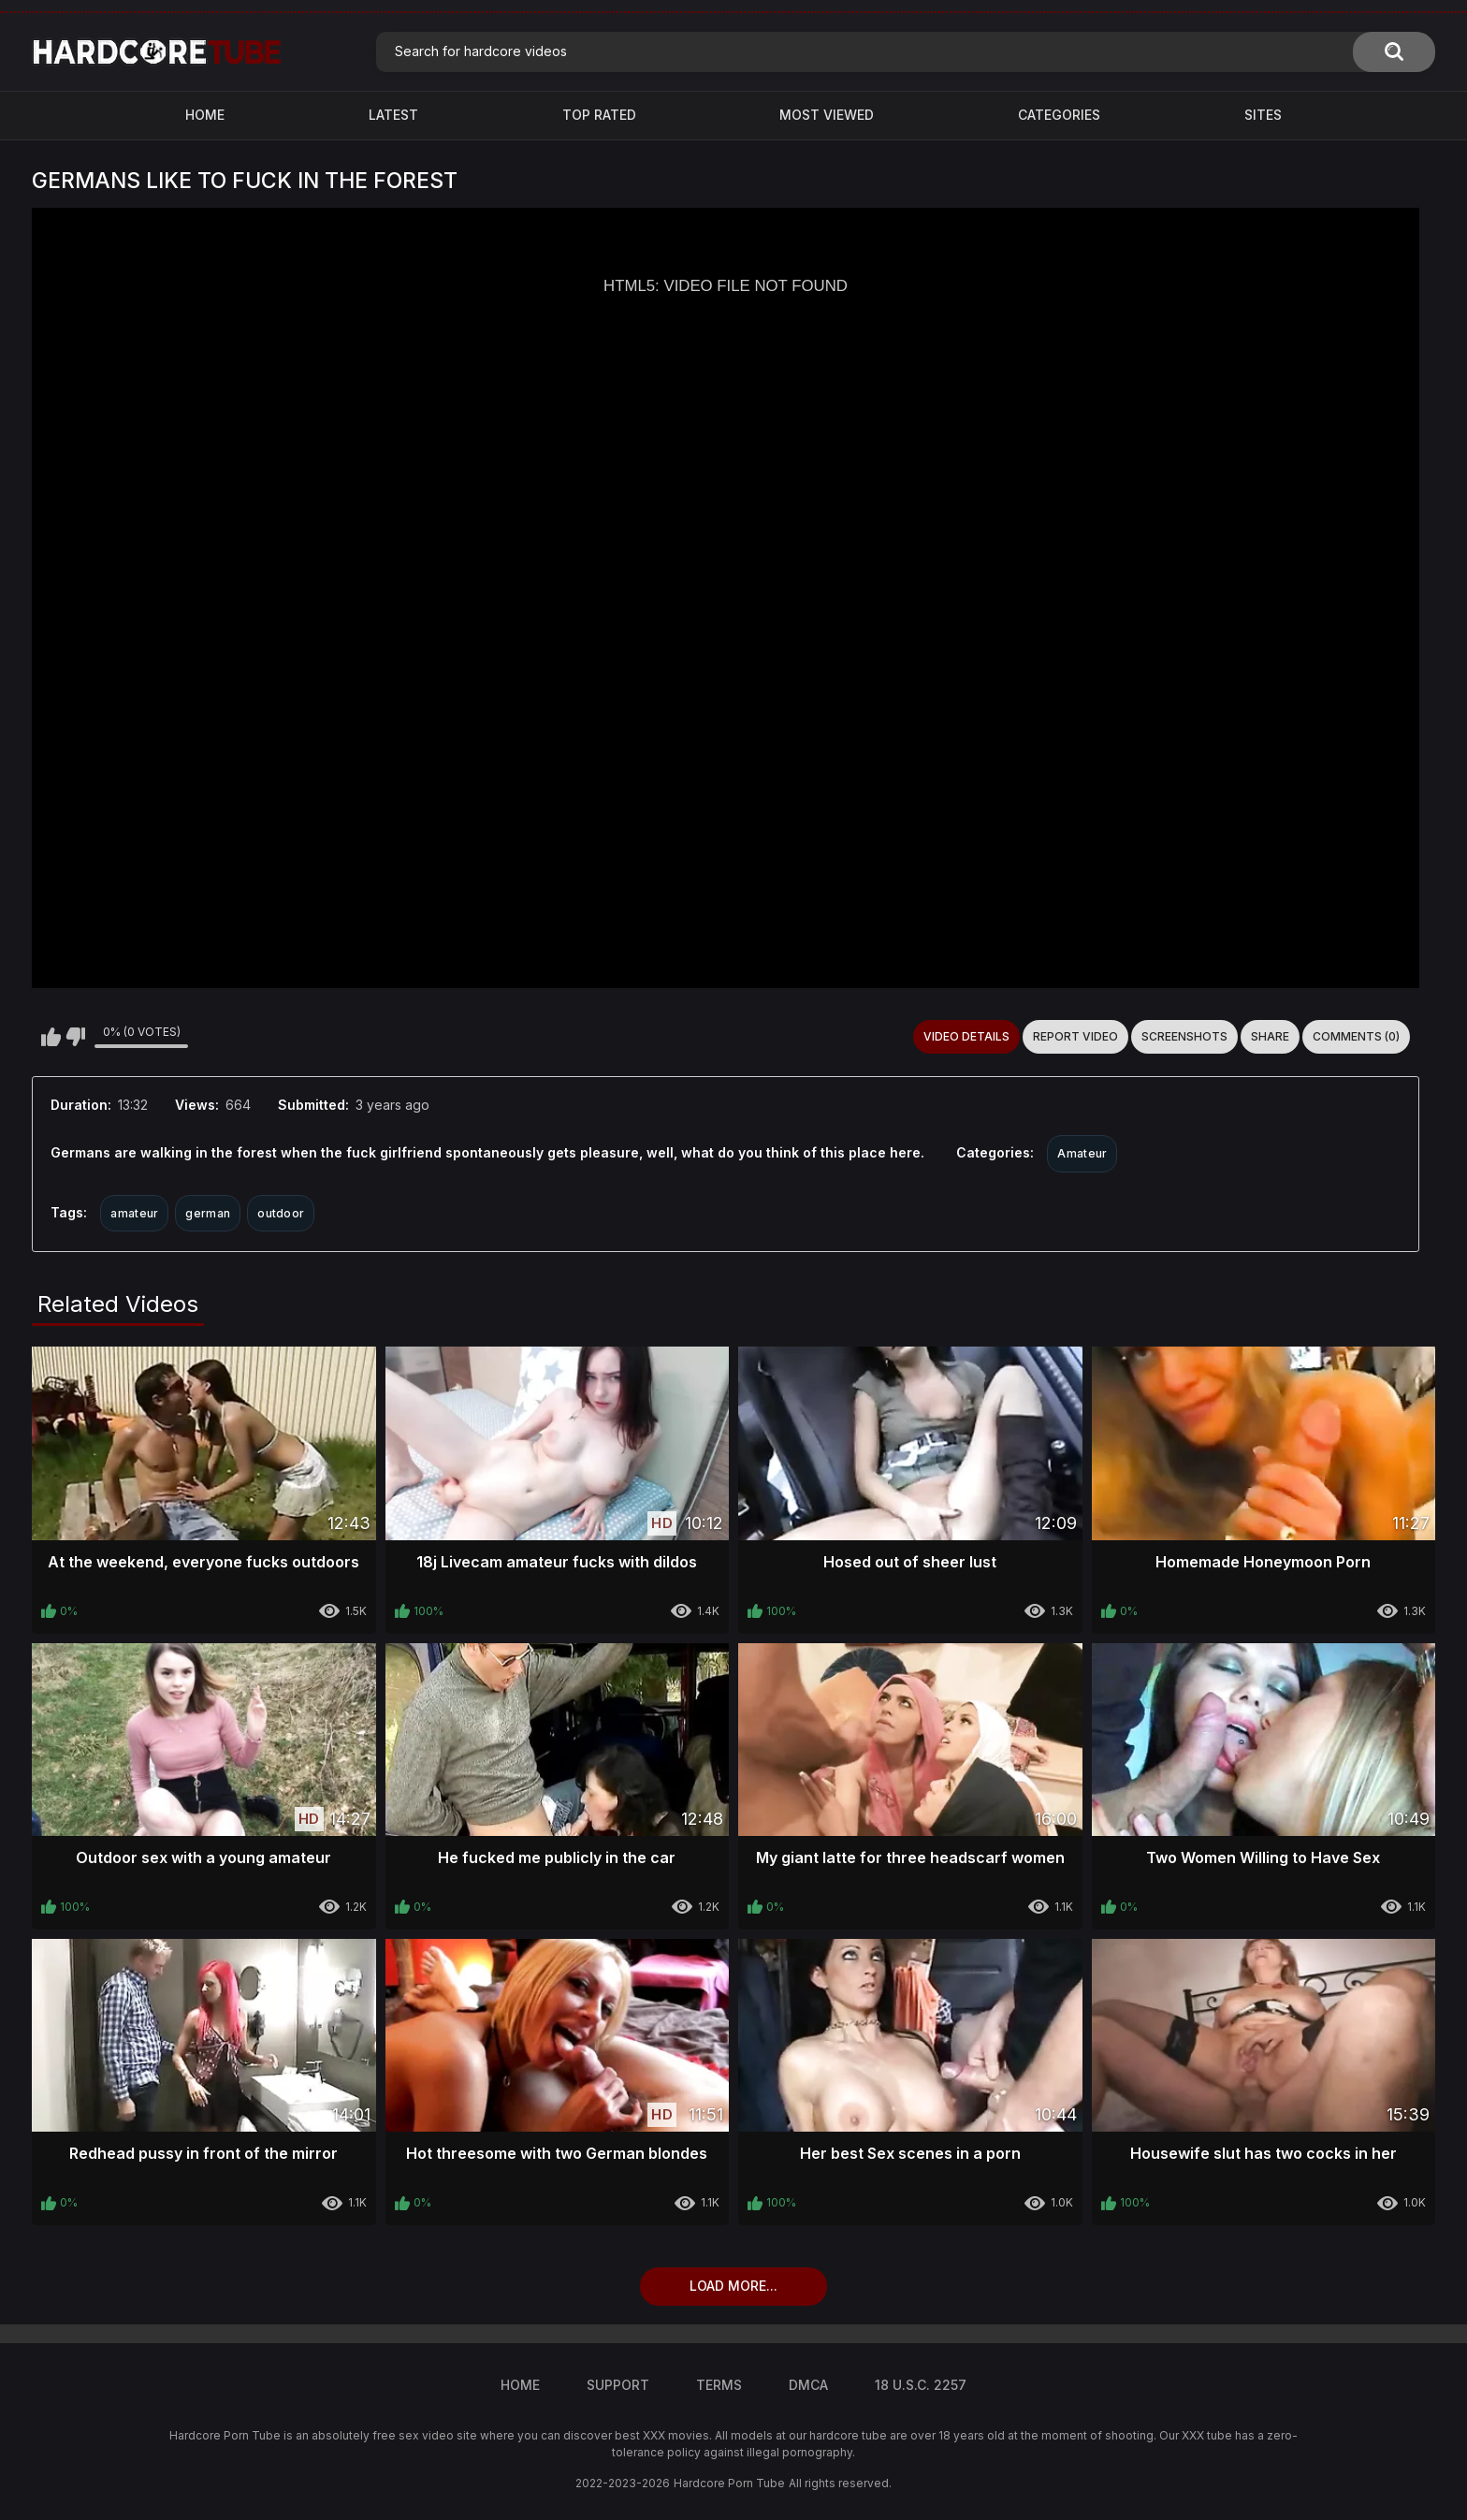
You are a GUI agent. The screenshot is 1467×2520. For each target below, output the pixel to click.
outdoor (280, 1213)
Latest (393, 115)
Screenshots (1184, 1036)
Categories (1059, 115)
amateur (134, 1213)
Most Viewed (826, 115)
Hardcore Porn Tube (729, 2483)
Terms (719, 2385)
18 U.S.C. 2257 (920, 2385)
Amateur (1082, 1153)
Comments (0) (1356, 1036)
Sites (1263, 115)
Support (618, 2385)
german (207, 1213)
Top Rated (599, 115)
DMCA (808, 2385)
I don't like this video (75, 1036)
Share (1270, 1036)
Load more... (733, 2286)
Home (205, 115)
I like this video (51, 1036)
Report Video (1075, 1036)
